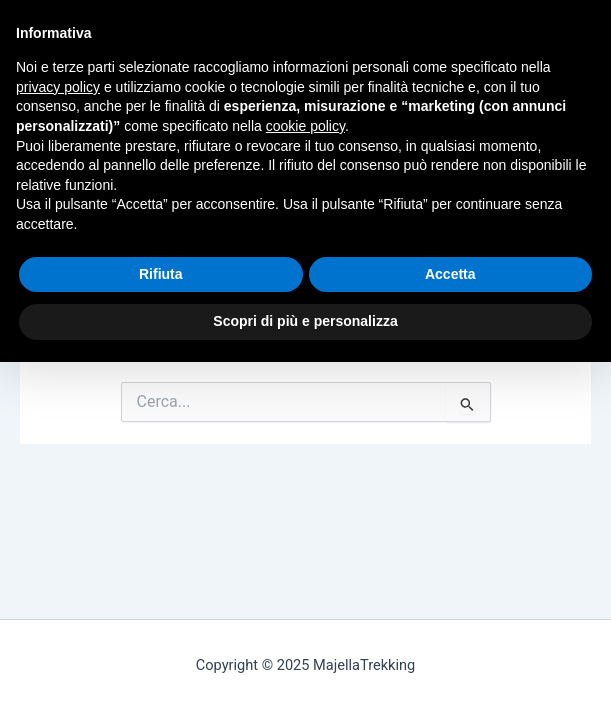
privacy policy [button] (58, 87)
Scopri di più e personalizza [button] (305, 321)
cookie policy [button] (305, 126)
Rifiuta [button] (161, 274)
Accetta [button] (450, 274)
